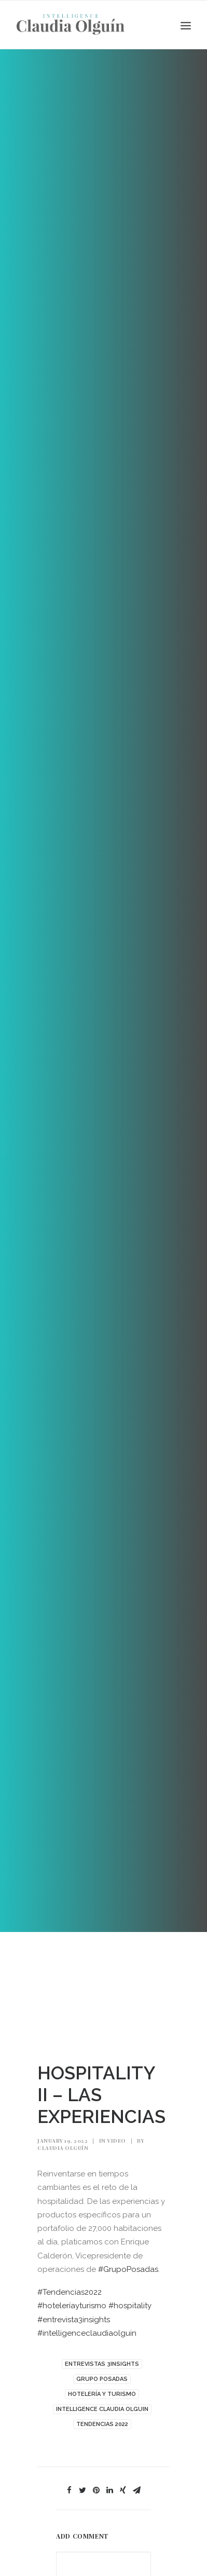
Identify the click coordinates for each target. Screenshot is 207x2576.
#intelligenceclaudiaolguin (86, 2333)
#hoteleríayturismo (71, 2305)
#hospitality (129, 2305)
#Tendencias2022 (69, 2292)
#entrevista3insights (73, 2319)
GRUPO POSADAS (102, 2379)
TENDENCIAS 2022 (102, 2424)
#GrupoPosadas (128, 2269)
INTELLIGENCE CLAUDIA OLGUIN (102, 2409)
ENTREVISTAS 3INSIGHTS (102, 2364)
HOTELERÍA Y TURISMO (102, 2394)
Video (116, 2140)
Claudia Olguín (62, 2148)
